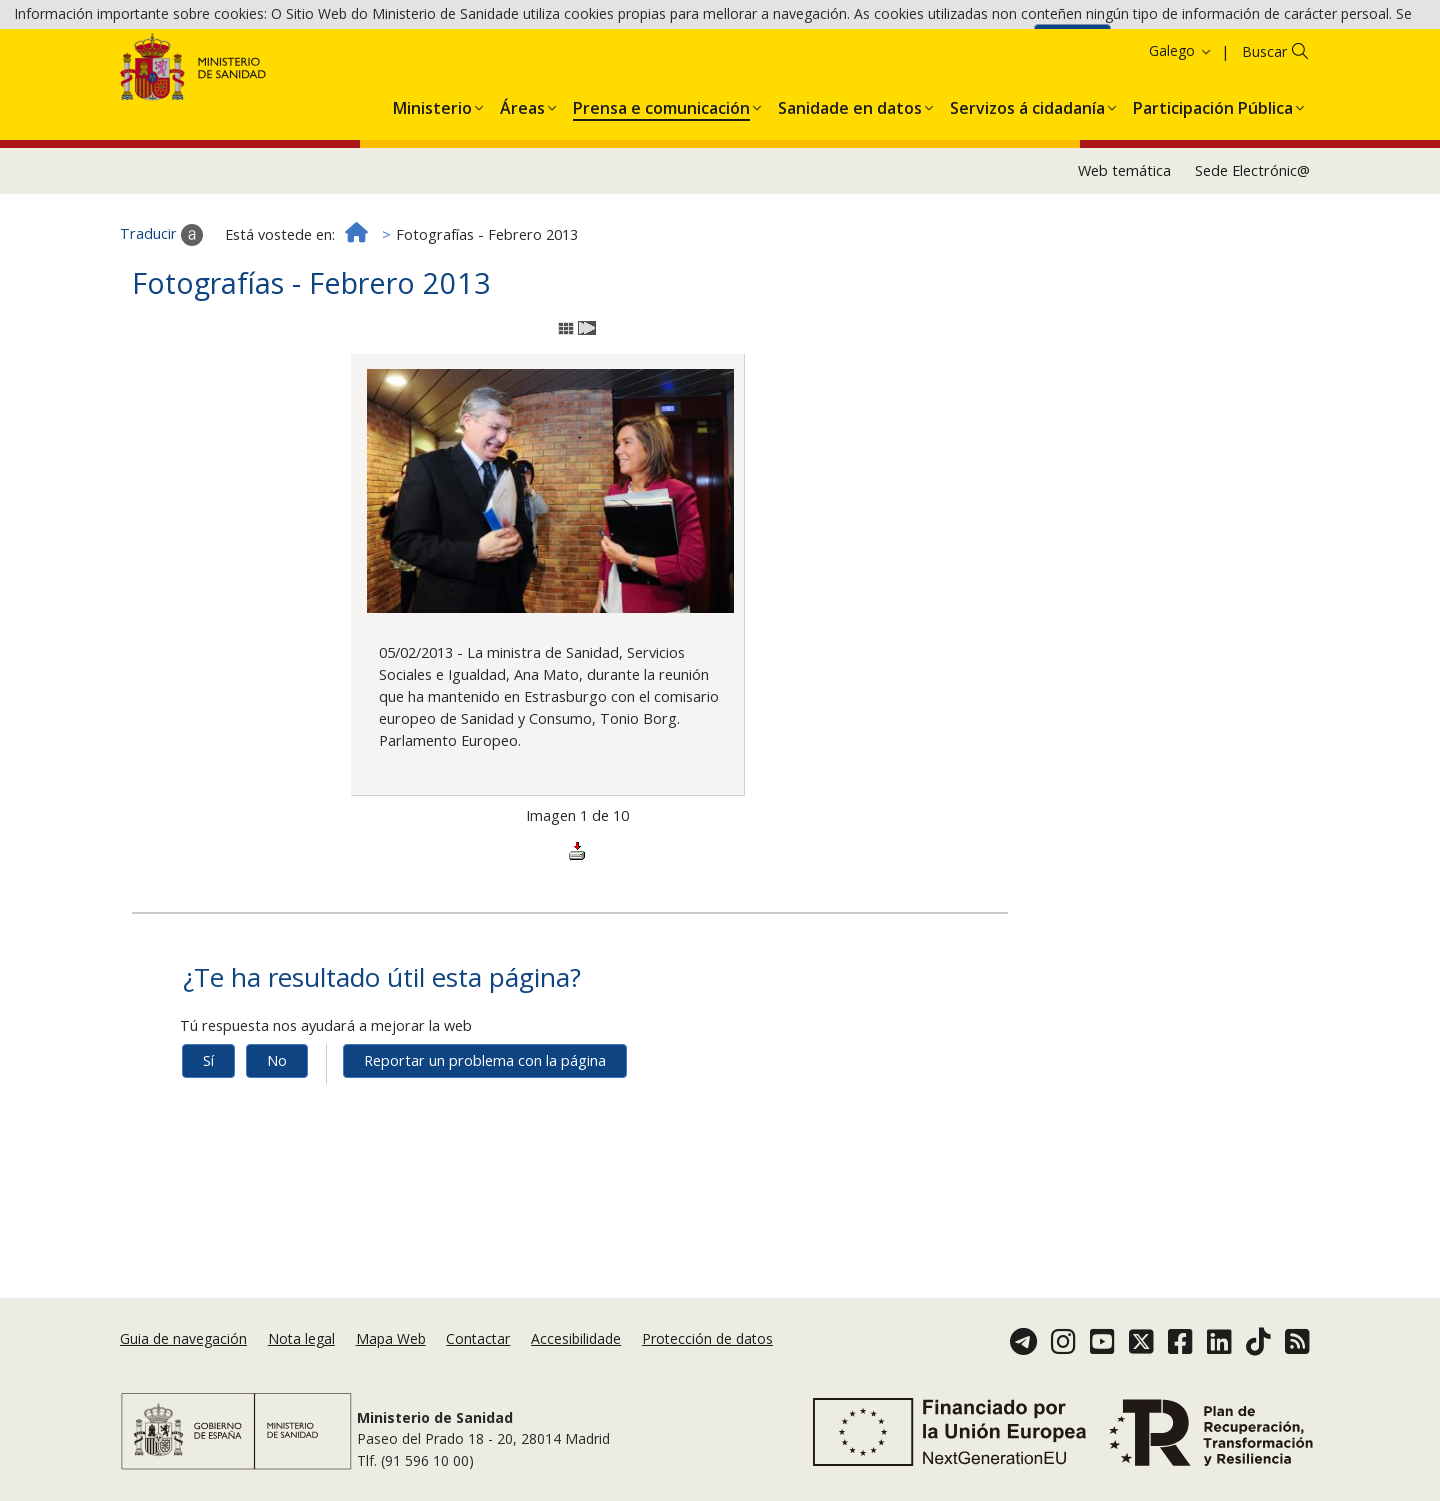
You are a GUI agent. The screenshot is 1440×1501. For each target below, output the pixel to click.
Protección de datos (707, 1338)
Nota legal (301, 1338)
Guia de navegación (183, 1338)
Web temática (1124, 237)
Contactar (478, 1338)
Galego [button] (1181, 117)
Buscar (1264, 118)
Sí (208, 1127)
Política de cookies (966, 46)
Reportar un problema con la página (485, 1127)
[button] (432, 171)
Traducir (161, 302)
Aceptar (1072, 47)
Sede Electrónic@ (1252, 237)
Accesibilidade (576, 1338)
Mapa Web (391, 1338)
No (277, 1127)
